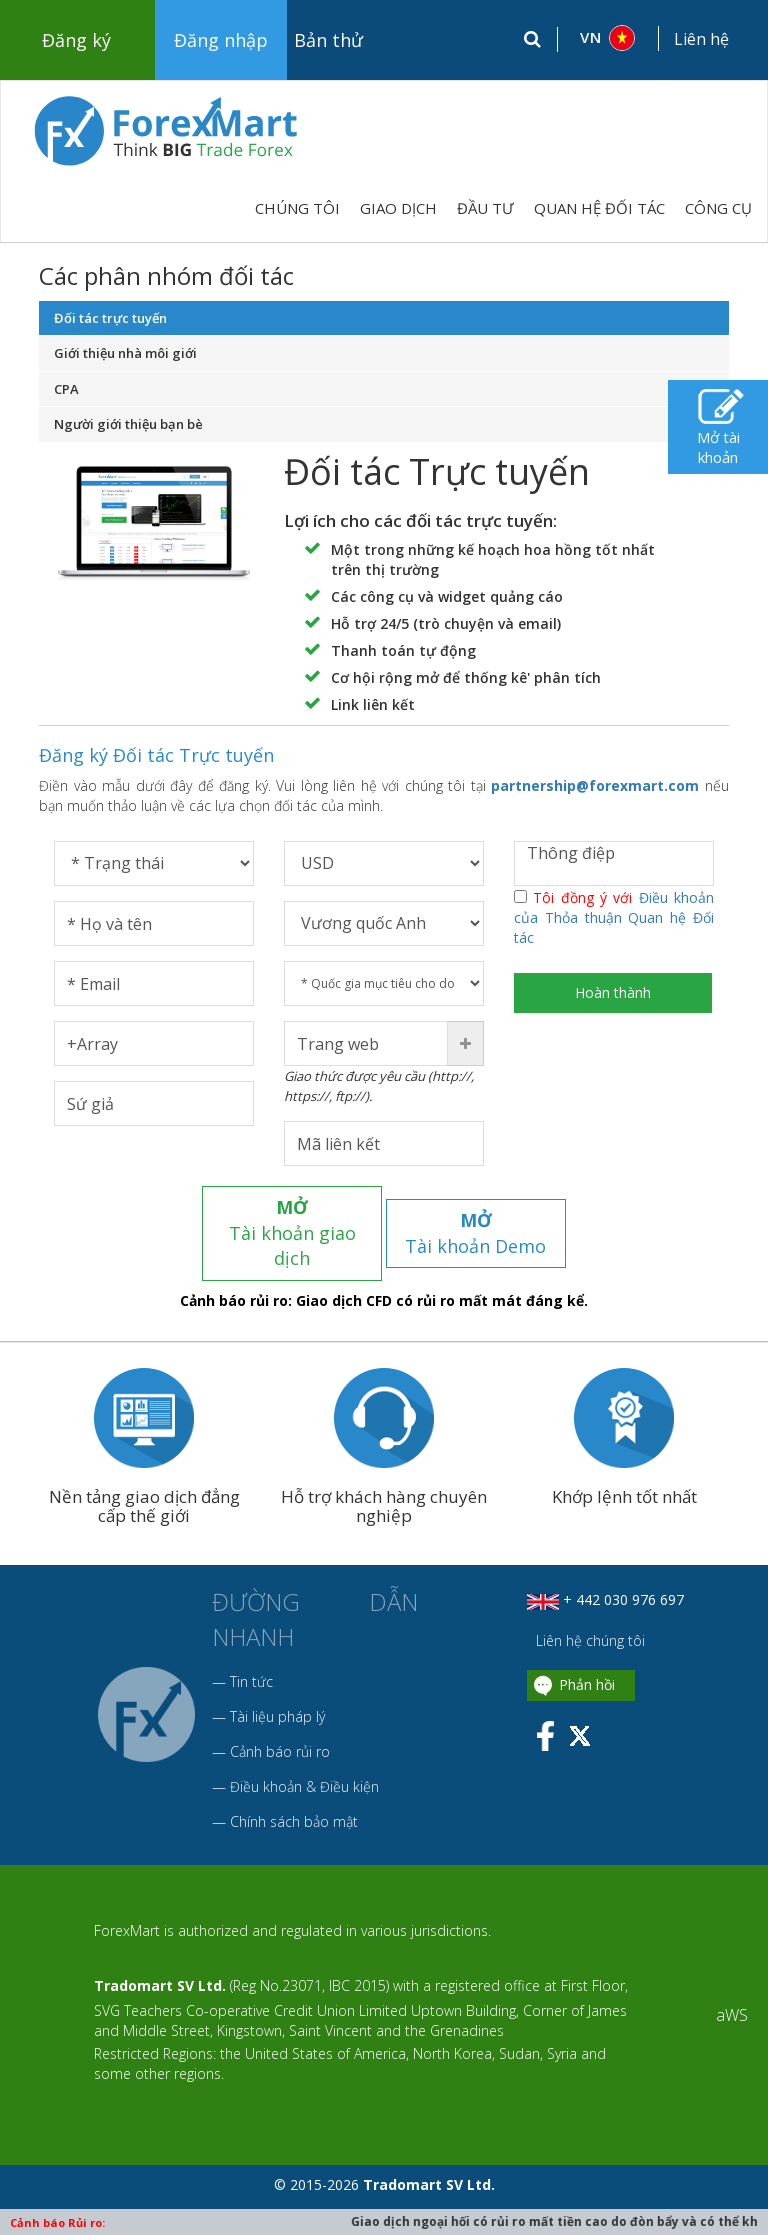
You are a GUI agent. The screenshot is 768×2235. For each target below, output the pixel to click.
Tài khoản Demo (476, 1220)
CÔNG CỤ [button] (718, 208)
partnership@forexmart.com (595, 785)
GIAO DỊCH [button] (398, 208)
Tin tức (251, 1655)
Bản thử (328, 40)
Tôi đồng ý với (614, 917)
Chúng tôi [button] (297, 208)
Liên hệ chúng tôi (588, 1615)
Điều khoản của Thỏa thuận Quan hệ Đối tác (614, 917)
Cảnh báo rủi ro (280, 1725)
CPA (66, 389)
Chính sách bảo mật (294, 1795)
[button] (608, 38)
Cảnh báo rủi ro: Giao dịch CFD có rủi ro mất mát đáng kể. (384, 1275)
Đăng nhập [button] (221, 40)
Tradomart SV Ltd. (160, 1960)
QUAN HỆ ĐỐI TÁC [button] (599, 208)
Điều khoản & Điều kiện (304, 1760)
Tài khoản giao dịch (292, 1220)
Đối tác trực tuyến (110, 318)
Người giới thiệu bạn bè (128, 424)
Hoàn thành (614, 992)
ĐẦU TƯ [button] (485, 208)
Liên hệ (701, 39)
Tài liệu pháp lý (277, 1690)
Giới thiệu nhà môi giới (125, 353)
